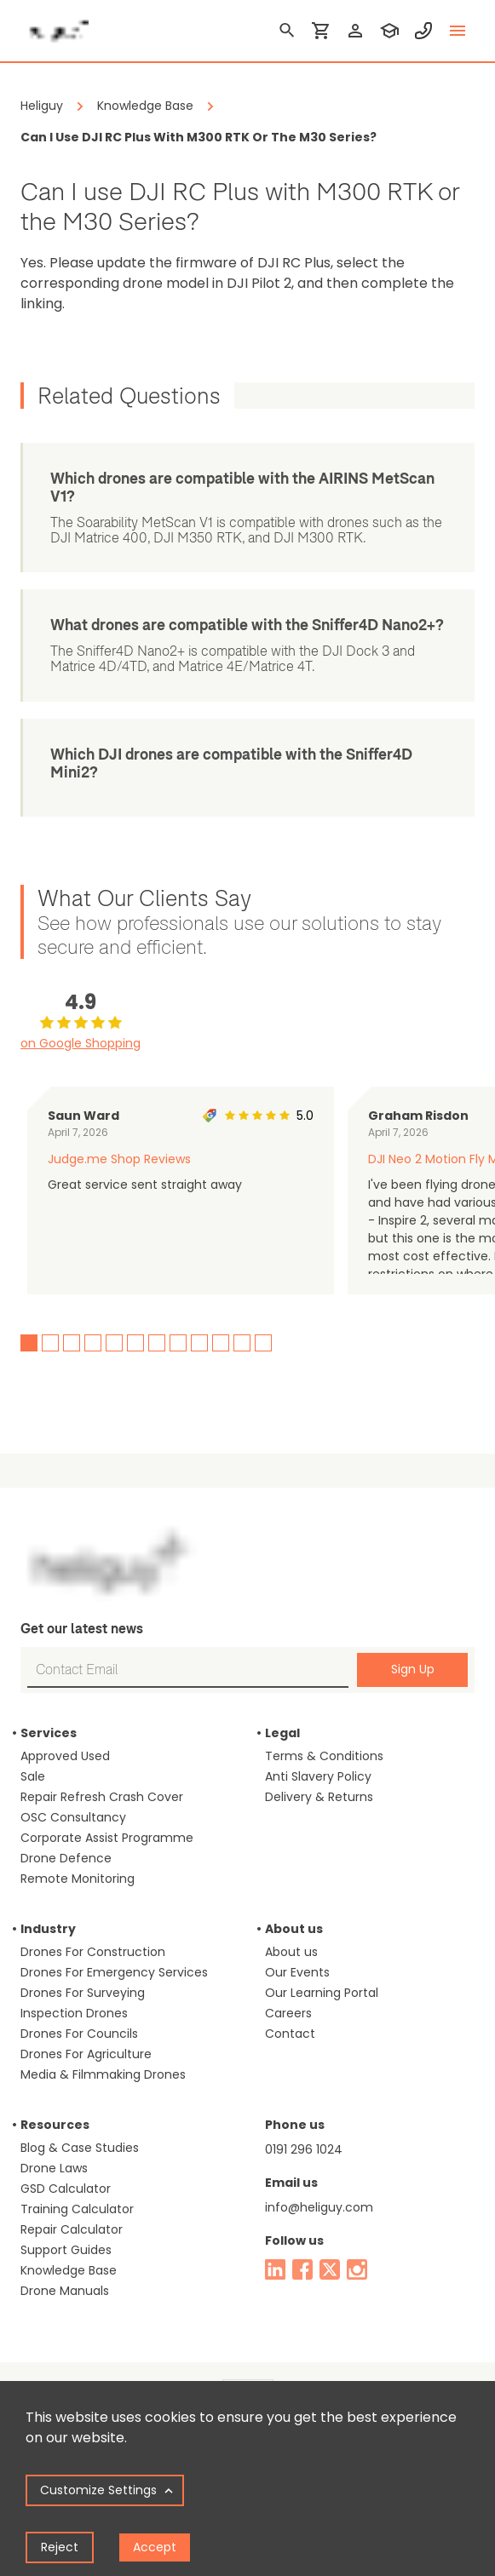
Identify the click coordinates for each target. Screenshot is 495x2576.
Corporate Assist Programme (106, 1837)
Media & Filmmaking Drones (103, 2074)
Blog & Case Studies (79, 2147)
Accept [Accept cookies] (154, 2547)
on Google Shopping (80, 1043)
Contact (290, 2033)
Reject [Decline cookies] (59, 2547)
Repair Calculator (71, 2229)
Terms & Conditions (324, 1755)
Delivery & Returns (319, 1796)
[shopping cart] (321, 31)
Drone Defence (66, 1858)
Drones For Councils (79, 2033)
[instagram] (357, 2269)
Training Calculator (77, 2208)
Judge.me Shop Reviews (119, 1159)
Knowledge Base (68, 2270)
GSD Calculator (65, 2188)
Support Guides (66, 2249)
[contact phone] (423, 31)
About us (291, 1951)
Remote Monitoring (77, 1878)
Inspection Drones (74, 2013)
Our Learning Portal (321, 1992)
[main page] (54, 25)
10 (220, 1342)
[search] (287, 31)
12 (263, 1342)
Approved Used (65, 1755)
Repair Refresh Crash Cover (101, 1796)
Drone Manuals (64, 2290)
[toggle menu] (457, 31)
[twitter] (329, 2269)
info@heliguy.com (319, 2207)
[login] (355, 31)
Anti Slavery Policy (318, 1776)
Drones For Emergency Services (114, 1972)
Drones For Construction (92, 1951)
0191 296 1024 (303, 2149)
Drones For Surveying (82, 1992)
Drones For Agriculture (86, 2054)
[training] (389, 31)
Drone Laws (54, 2168)
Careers (288, 2013)
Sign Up (413, 1669)
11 (241, 1342)
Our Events (297, 1972)
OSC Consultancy (73, 1817)
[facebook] (302, 2269)
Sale (32, 1776)
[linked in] (275, 2269)
